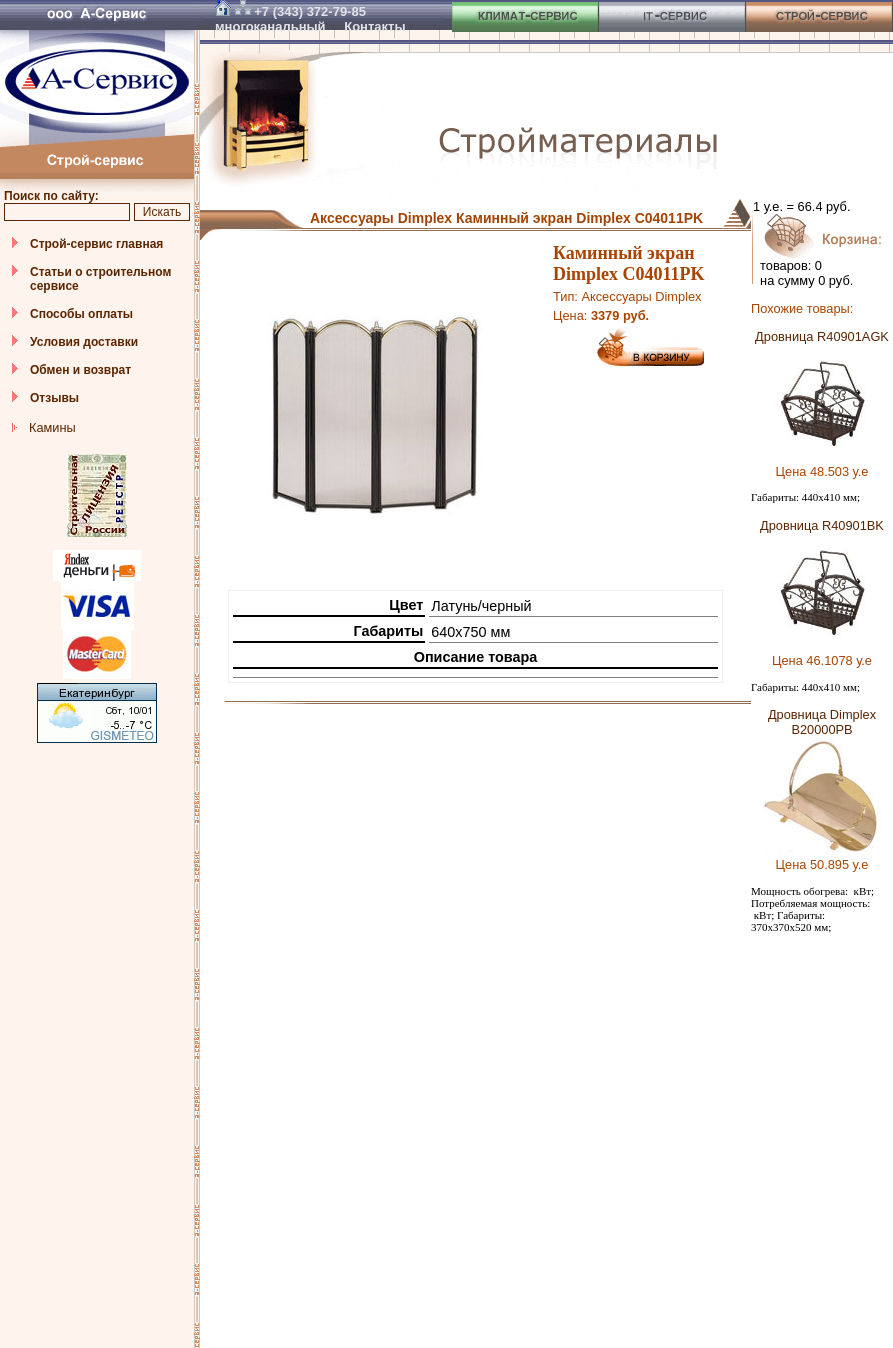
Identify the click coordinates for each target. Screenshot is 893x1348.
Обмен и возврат (80, 370)
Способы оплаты (81, 314)
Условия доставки (84, 342)
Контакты (374, 26)
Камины (52, 427)
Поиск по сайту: (51, 196)
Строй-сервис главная (96, 244)
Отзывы (54, 398)
